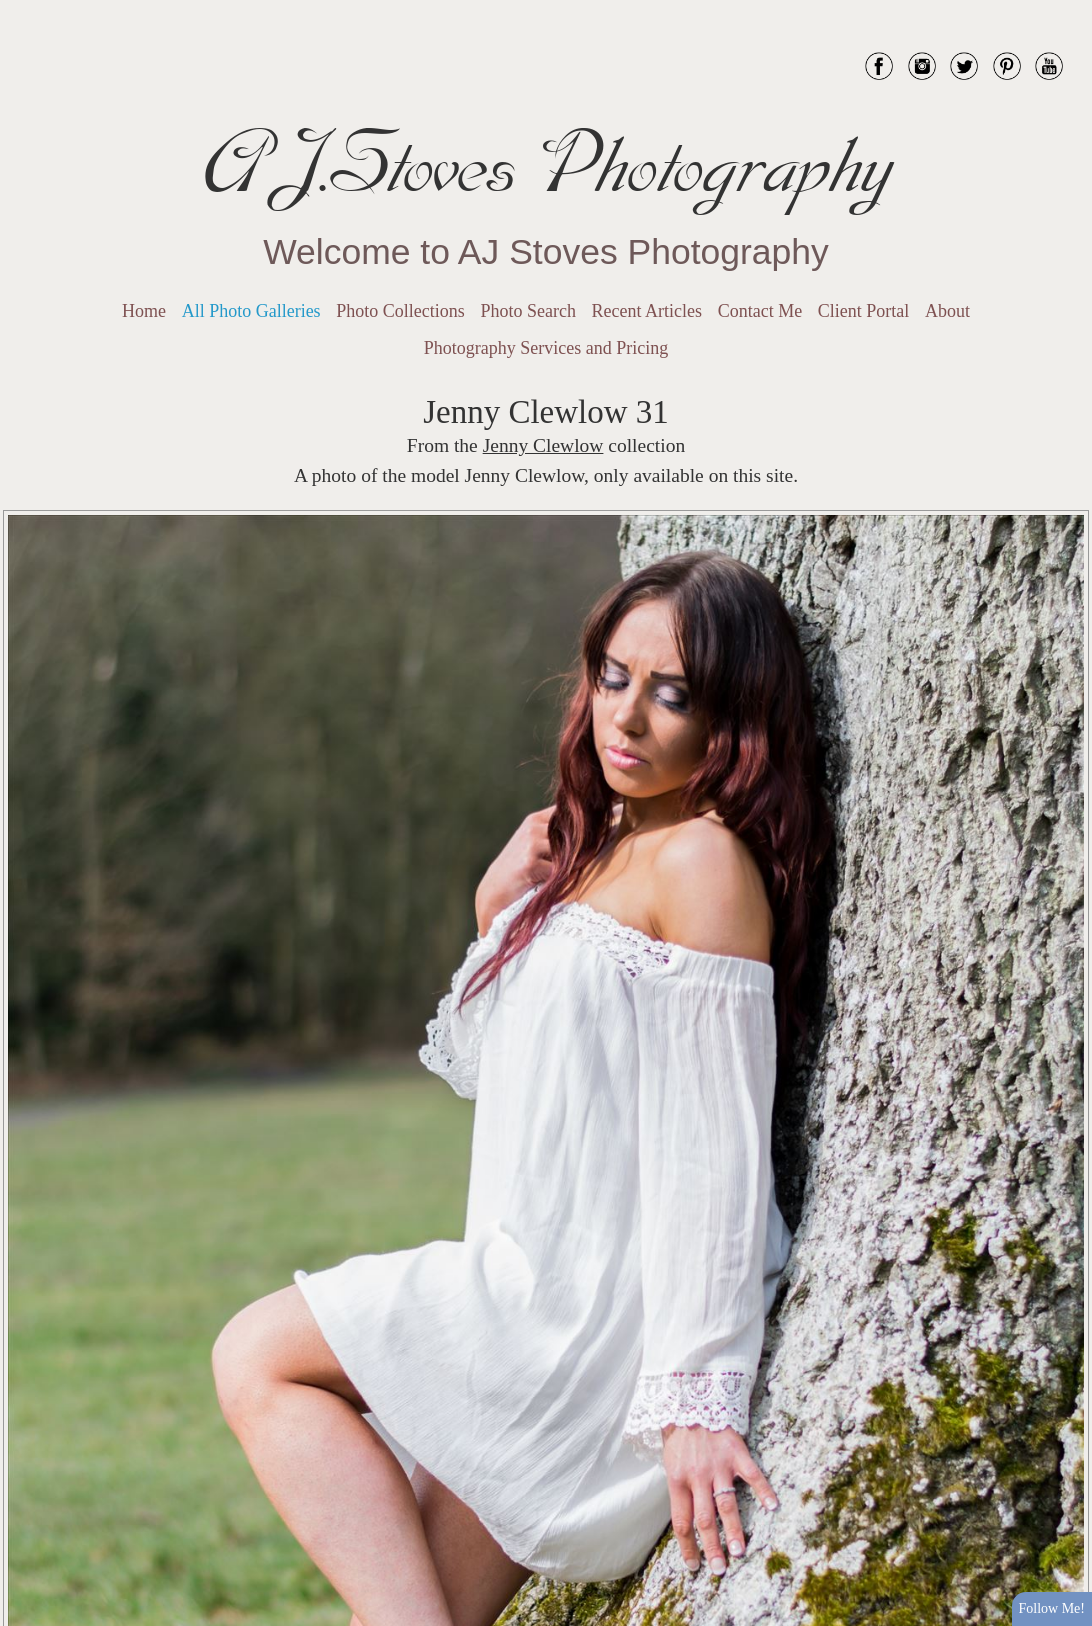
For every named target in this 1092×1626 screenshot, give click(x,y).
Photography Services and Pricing (546, 348)
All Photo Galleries (251, 311)
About (947, 311)
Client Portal (864, 311)
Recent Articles (647, 311)
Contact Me (760, 311)
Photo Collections (400, 311)
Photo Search (527, 311)
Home (144, 311)
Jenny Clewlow (543, 445)
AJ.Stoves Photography (546, 165)
